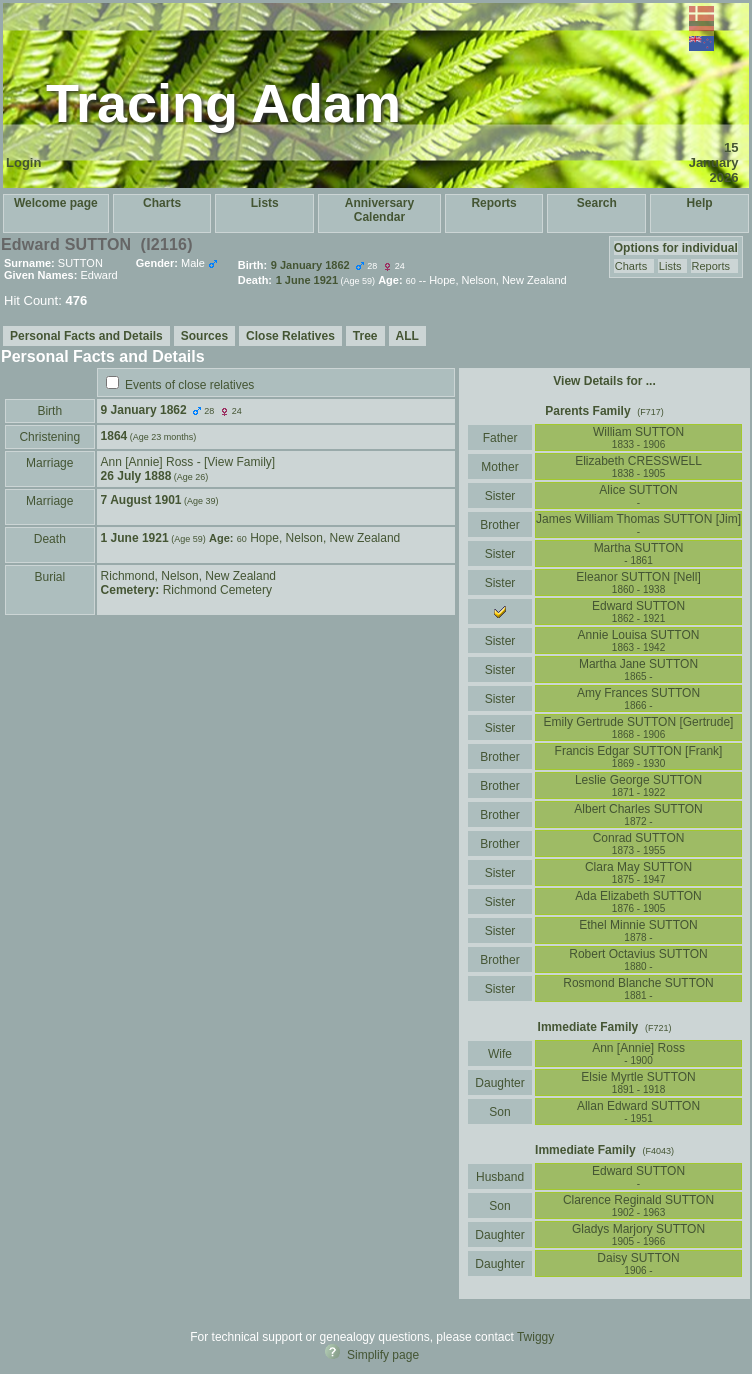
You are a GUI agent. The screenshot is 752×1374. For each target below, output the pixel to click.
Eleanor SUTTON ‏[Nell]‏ (638, 582)
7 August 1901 (141, 500)
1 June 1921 (135, 538)
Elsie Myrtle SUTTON (638, 1082)
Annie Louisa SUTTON (639, 640)
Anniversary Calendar (379, 210)
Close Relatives (290, 336)
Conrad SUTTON (639, 843)
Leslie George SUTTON (638, 785)
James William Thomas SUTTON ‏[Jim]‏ (638, 524)
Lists (265, 203)
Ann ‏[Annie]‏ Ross (147, 462)
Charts (162, 203)
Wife (500, 1054)
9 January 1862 (144, 410)
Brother (499, 525)
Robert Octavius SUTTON (638, 959)
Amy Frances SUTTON (638, 698)
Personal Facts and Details (86, 336)
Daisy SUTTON (638, 1263)
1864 (114, 436)
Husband (500, 1177)
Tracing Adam (223, 103)
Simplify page (383, 1355)
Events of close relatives (189, 385)
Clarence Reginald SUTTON (638, 1205)
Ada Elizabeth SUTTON (638, 901)
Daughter (500, 1083)
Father (499, 438)
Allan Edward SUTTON (638, 1111)
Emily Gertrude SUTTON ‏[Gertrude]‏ (639, 727)
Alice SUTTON (638, 495)
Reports (493, 203)
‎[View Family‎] (239, 462)
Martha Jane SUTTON (638, 669)
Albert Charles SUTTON (638, 814)
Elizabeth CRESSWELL (638, 466)
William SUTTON (638, 437)
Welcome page (56, 203)
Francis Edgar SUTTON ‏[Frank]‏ (639, 756)
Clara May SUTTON (638, 872)
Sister (500, 496)
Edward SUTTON (638, 1176)
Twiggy (535, 1337)
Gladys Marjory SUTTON (638, 1234)
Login (23, 162)
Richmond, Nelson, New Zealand (188, 576)
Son (500, 1112)
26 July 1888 (136, 476)
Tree (365, 336)
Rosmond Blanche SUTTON (638, 988)
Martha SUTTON (639, 553)
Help (700, 203)
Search (597, 203)
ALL (407, 336)
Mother (500, 467)
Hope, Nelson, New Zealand (325, 538)
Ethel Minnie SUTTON (638, 930)
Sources (204, 336)
